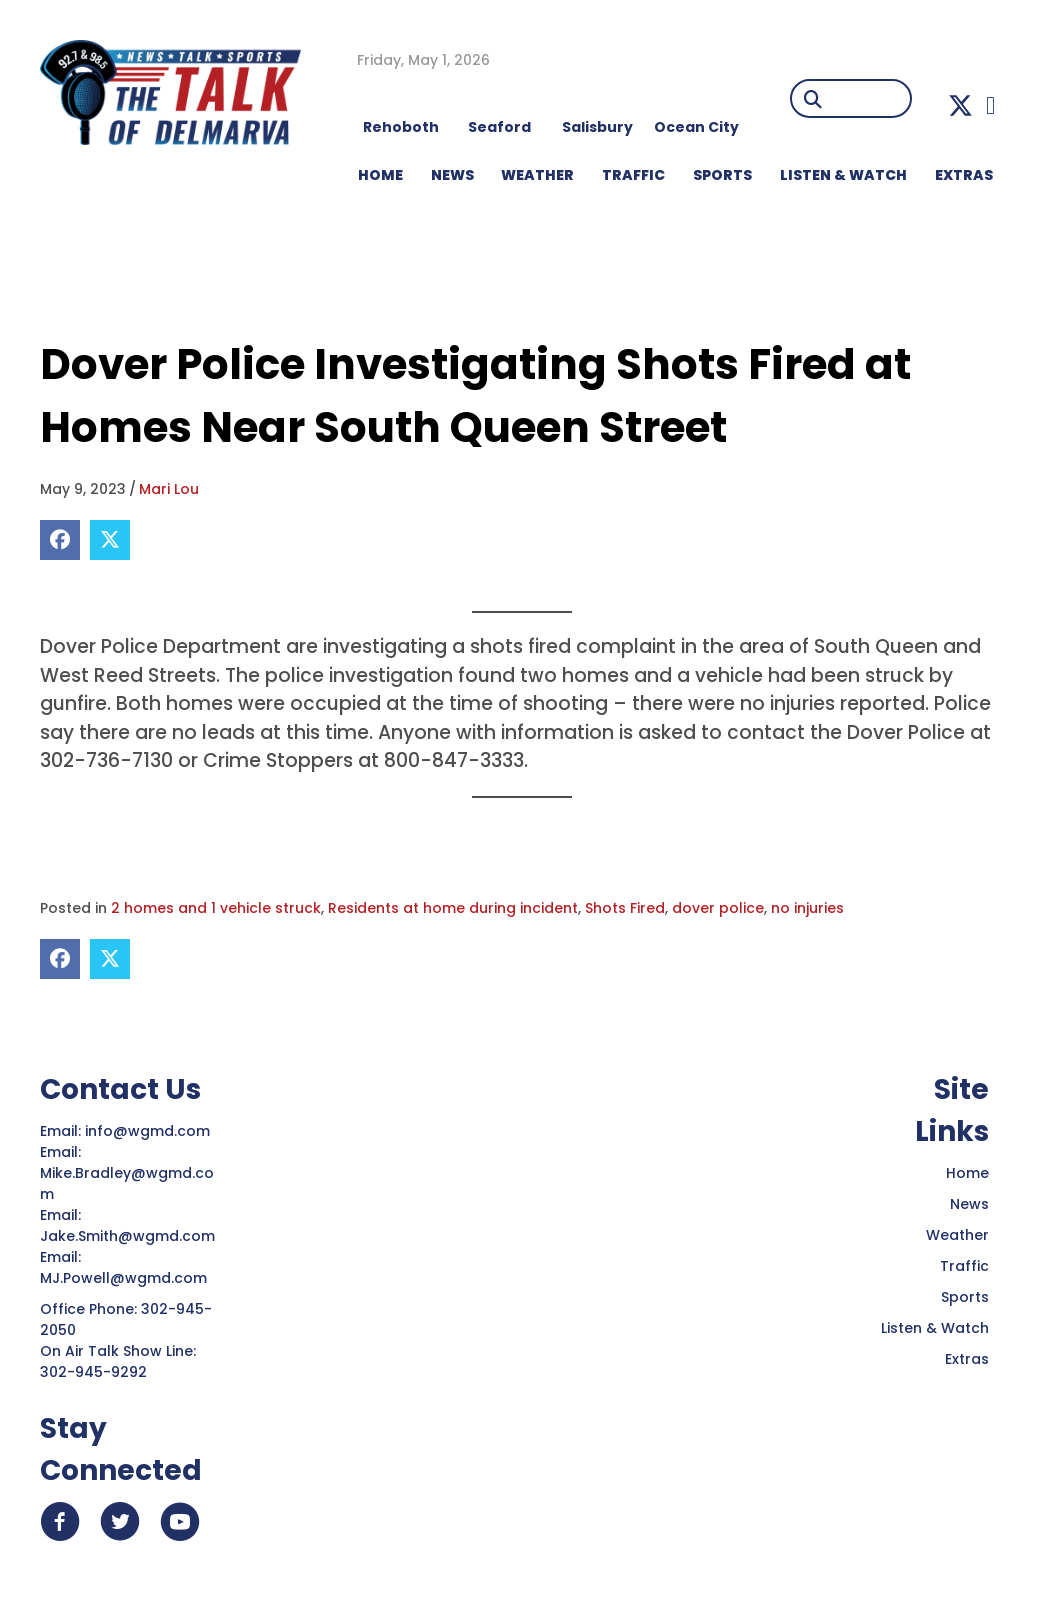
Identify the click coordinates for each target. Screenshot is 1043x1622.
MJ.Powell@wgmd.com (127, 1278)
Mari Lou (169, 489)
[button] (960, 105)
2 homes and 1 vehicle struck (216, 908)
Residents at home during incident (453, 908)
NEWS (452, 175)
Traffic (964, 1266)
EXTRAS (964, 175)
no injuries (807, 908)
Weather (957, 1235)
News (969, 1204)
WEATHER (537, 175)
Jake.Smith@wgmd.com (129, 1236)
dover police (718, 908)
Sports (722, 175)
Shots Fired (625, 908)
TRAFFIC (633, 175)
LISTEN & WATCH (843, 175)
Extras (967, 1359)
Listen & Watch (935, 1328)
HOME (380, 175)
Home (967, 1173)
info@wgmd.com (149, 1131)
